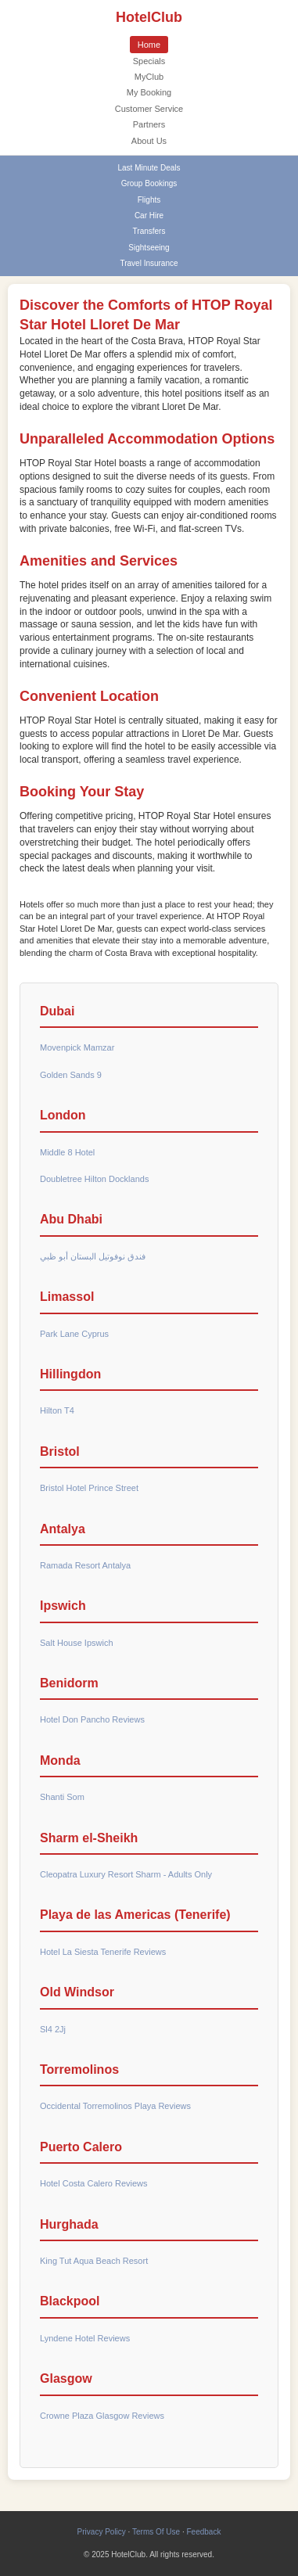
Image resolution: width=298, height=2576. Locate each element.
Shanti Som (62, 1797)
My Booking (149, 92)
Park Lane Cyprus (74, 1333)
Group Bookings (149, 183)
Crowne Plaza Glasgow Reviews (102, 2415)
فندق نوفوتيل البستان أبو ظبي (92, 1256)
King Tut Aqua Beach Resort (94, 2260)
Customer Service (149, 108)
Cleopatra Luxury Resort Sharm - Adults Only (126, 1874)
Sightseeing (148, 247)
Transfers (149, 231)
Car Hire (149, 215)
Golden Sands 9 (71, 1075)
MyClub (149, 76)
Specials (149, 61)
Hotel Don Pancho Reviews (92, 1719)
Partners (149, 124)
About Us (149, 141)
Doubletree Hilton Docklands (94, 1179)
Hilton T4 (57, 1410)
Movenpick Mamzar (77, 1047)
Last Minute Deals (148, 167)
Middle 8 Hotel (67, 1152)
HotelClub (149, 17)
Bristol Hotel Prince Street (89, 1488)
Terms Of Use (156, 2531)
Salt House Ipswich (76, 1642)
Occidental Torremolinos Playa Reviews (115, 2106)
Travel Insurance (149, 263)
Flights (149, 200)
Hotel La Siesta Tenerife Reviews (103, 1951)
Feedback (203, 2531)
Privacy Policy (101, 2531)
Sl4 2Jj (53, 2029)
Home (149, 44)
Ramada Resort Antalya (85, 1565)
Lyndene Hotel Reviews (85, 2338)
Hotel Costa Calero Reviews (94, 2183)
